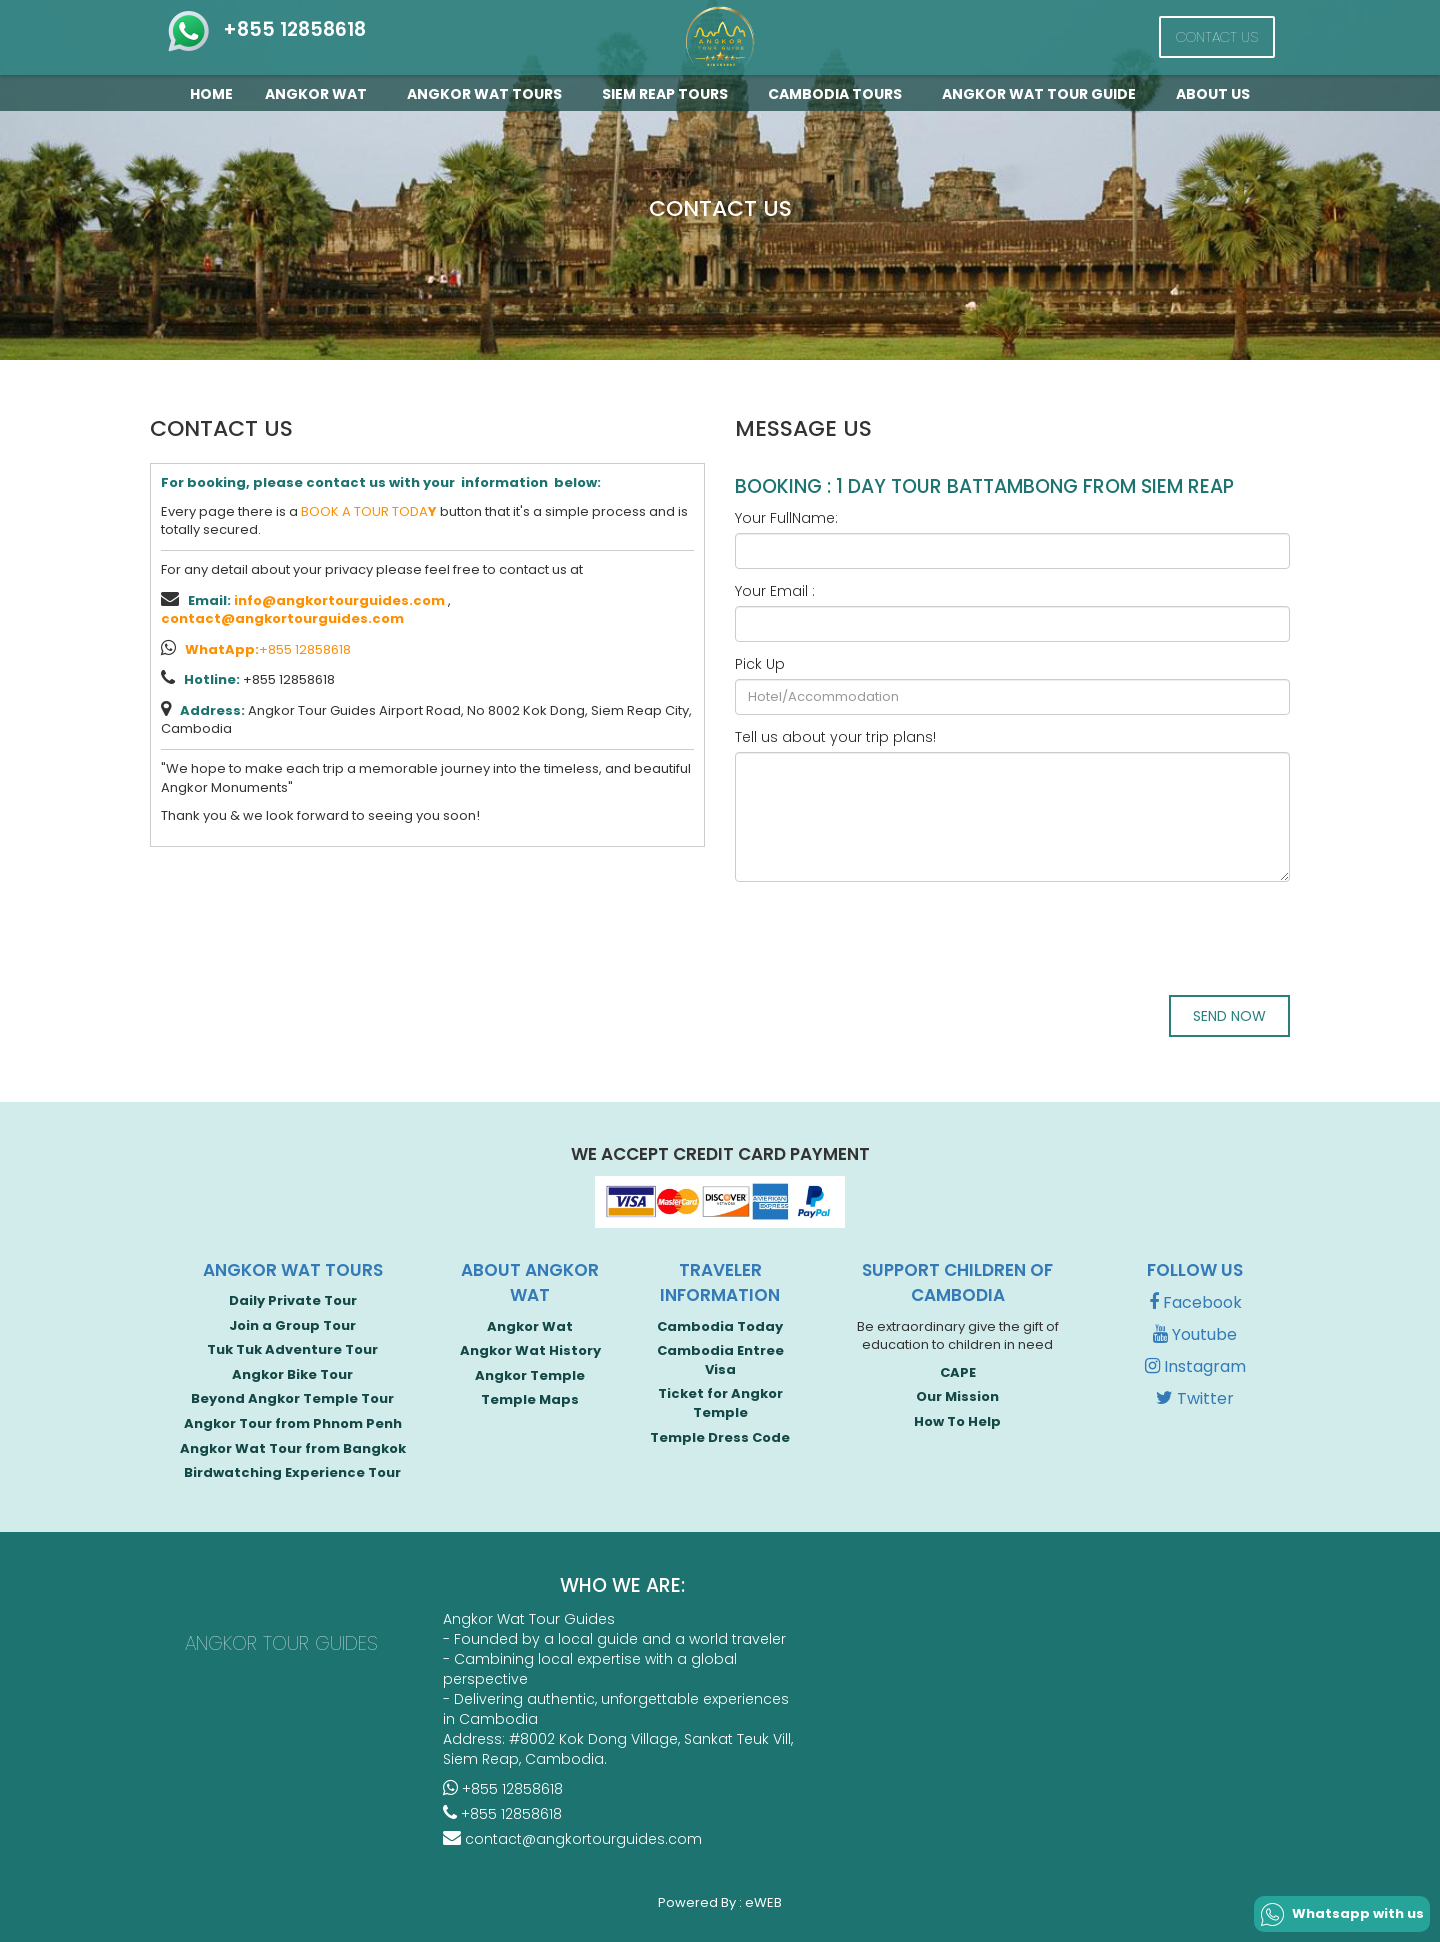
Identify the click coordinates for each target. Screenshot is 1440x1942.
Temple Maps (530, 1399)
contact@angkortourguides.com (282, 618)
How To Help (957, 1421)
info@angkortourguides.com (339, 600)
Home (211, 94)
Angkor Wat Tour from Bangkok (293, 1448)
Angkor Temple (530, 1375)
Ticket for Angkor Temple (720, 1403)
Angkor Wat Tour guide (1043, 94)
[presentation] (887, 936)
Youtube (1195, 1334)
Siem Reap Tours (669, 94)
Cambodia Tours (839, 94)
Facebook (1195, 1302)
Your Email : (775, 591)
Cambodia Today (720, 1326)
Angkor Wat (320, 94)
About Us (1213, 94)
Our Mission (957, 1396)
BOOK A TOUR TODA (369, 511)
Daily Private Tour (293, 1300)
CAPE (958, 1372)
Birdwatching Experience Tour (292, 1472)
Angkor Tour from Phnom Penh (293, 1423)
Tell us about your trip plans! (835, 737)
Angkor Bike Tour (292, 1374)
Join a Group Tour (292, 1325)
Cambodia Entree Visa (720, 1360)
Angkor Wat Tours (488, 94)
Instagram (1195, 1366)
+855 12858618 (265, 29)
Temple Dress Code (720, 1437)
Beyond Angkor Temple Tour (292, 1398)
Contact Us (1217, 37)
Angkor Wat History (530, 1350)
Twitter (1195, 1398)
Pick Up (760, 664)
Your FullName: (786, 518)
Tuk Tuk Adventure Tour (292, 1349)
